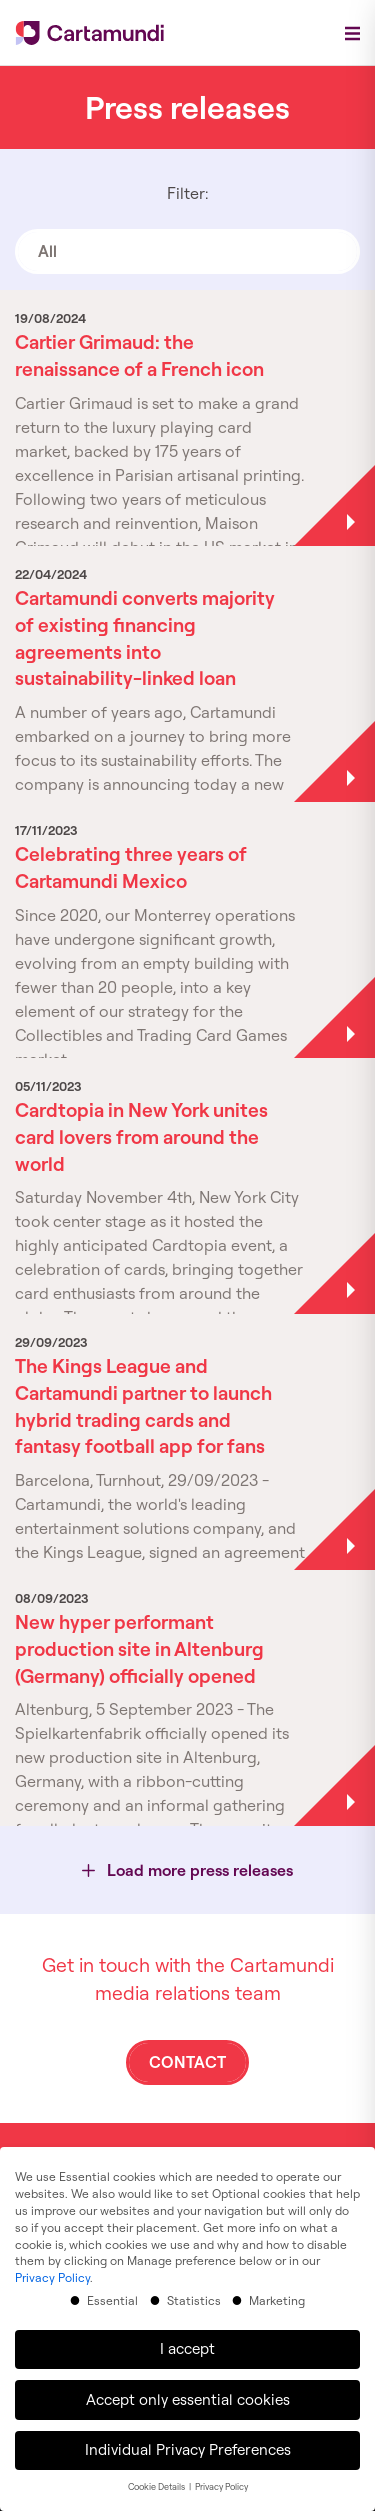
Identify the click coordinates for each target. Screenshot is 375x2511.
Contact (187, 2062)
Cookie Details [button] (157, 2482)
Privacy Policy (52, 2272)
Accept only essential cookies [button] (188, 2394)
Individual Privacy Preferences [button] (188, 2444)
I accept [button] (187, 2343)
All (47, 251)
